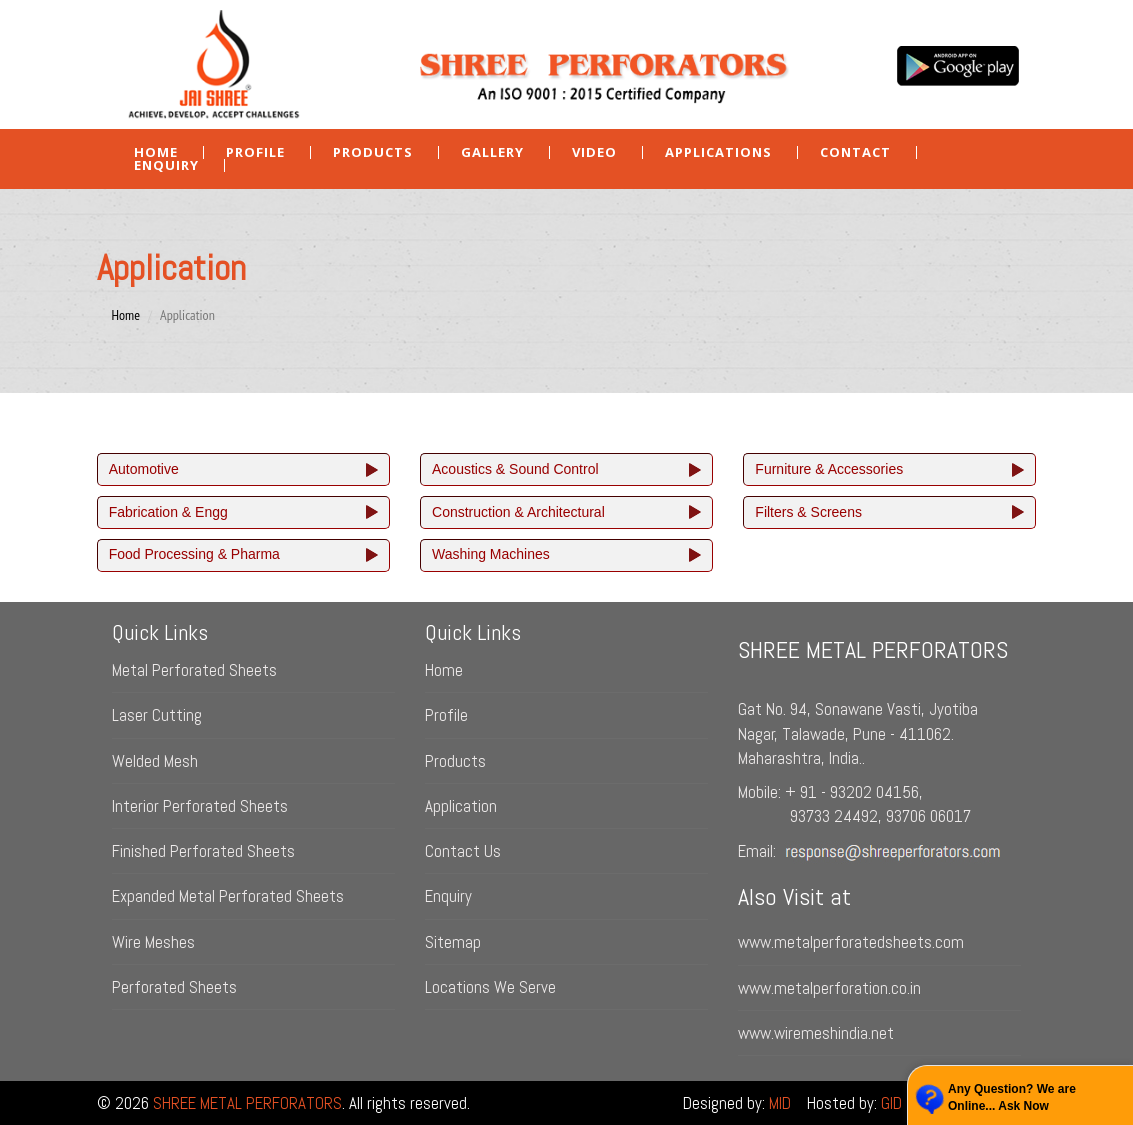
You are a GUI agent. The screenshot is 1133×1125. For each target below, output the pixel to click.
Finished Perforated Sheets (203, 851)
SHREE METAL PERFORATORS (247, 1103)
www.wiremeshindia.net (816, 1033)
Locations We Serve (490, 987)
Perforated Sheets (174, 987)
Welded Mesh (155, 761)
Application (461, 806)
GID (891, 1103)
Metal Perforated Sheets (194, 670)
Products (455, 761)
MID (780, 1103)
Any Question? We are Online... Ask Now (1012, 1097)
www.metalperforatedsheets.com (851, 942)
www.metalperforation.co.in (829, 988)
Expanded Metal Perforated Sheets (228, 896)
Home (156, 152)
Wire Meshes (153, 942)
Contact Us (463, 851)
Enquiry (448, 896)
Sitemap (453, 942)
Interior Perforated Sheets (200, 806)
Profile (255, 152)
